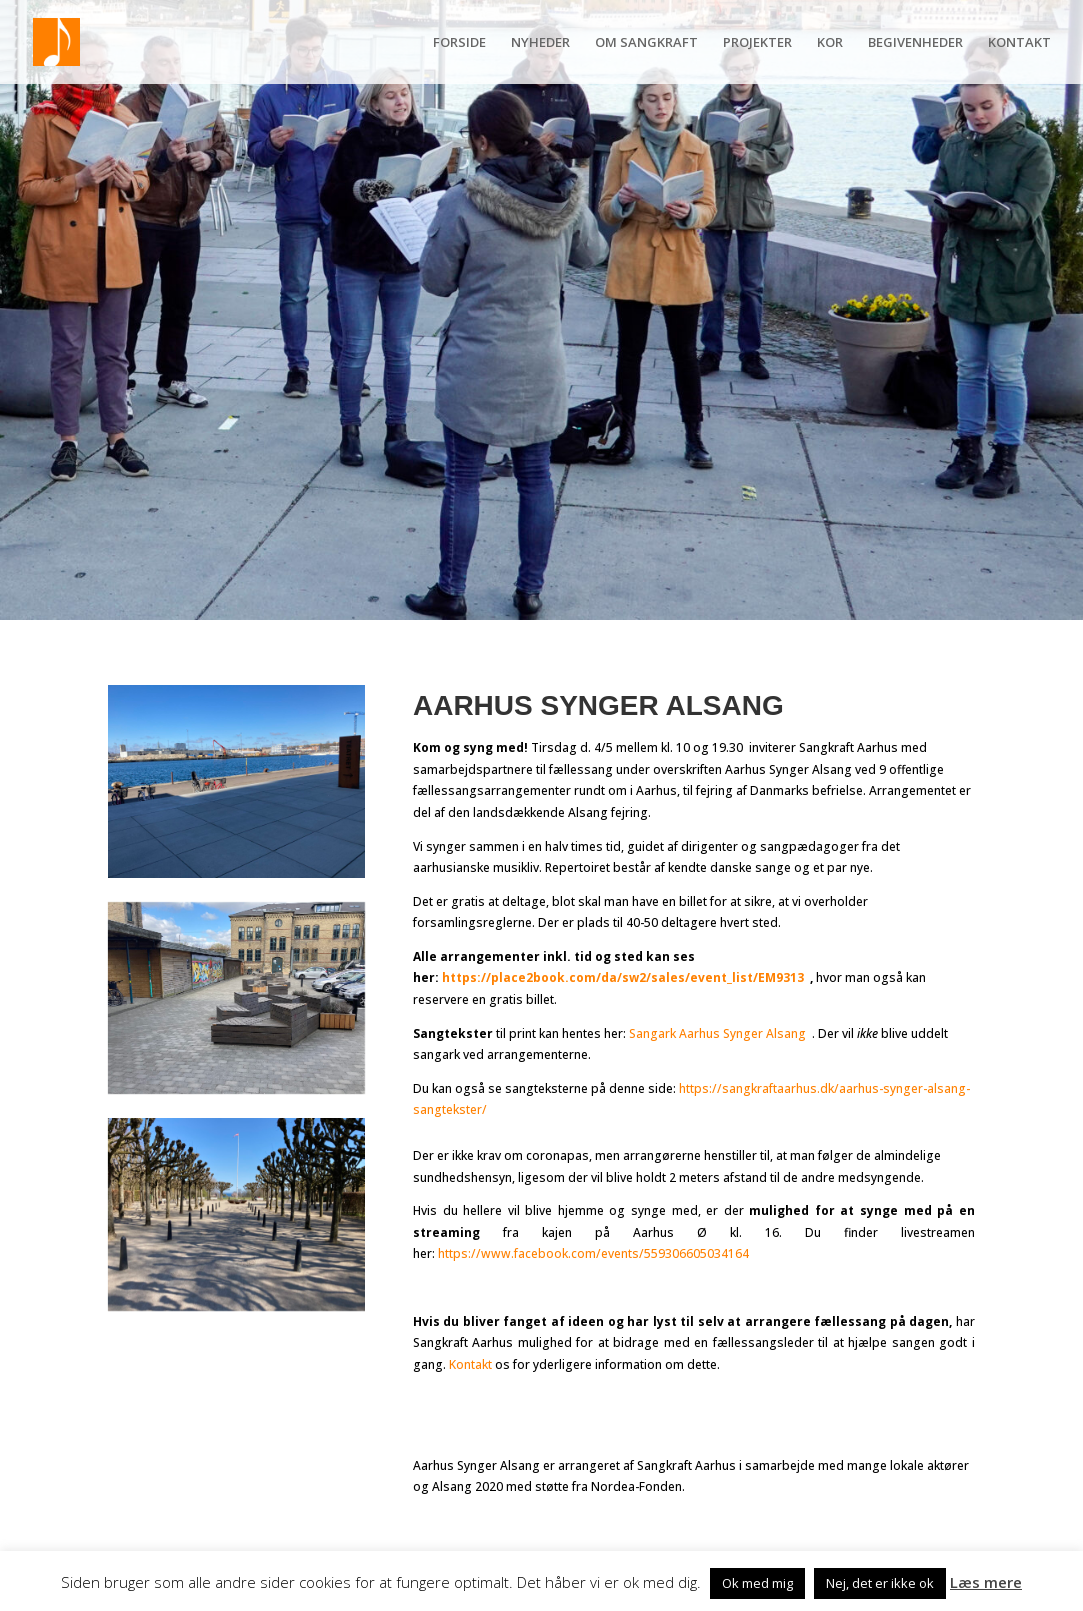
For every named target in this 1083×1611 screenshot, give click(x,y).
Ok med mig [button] (757, 1583)
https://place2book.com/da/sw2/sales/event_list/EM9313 (626, 977)
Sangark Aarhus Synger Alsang (717, 1033)
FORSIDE (459, 43)
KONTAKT (1019, 43)
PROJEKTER (757, 43)
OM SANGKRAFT (646, 43)
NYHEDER (540, 43)
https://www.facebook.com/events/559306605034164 (593, 1253)
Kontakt (470, 1364)
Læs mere (986, 1582)
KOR (830, 43)
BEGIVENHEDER (915, 43)
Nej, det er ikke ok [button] (880, 1583)
